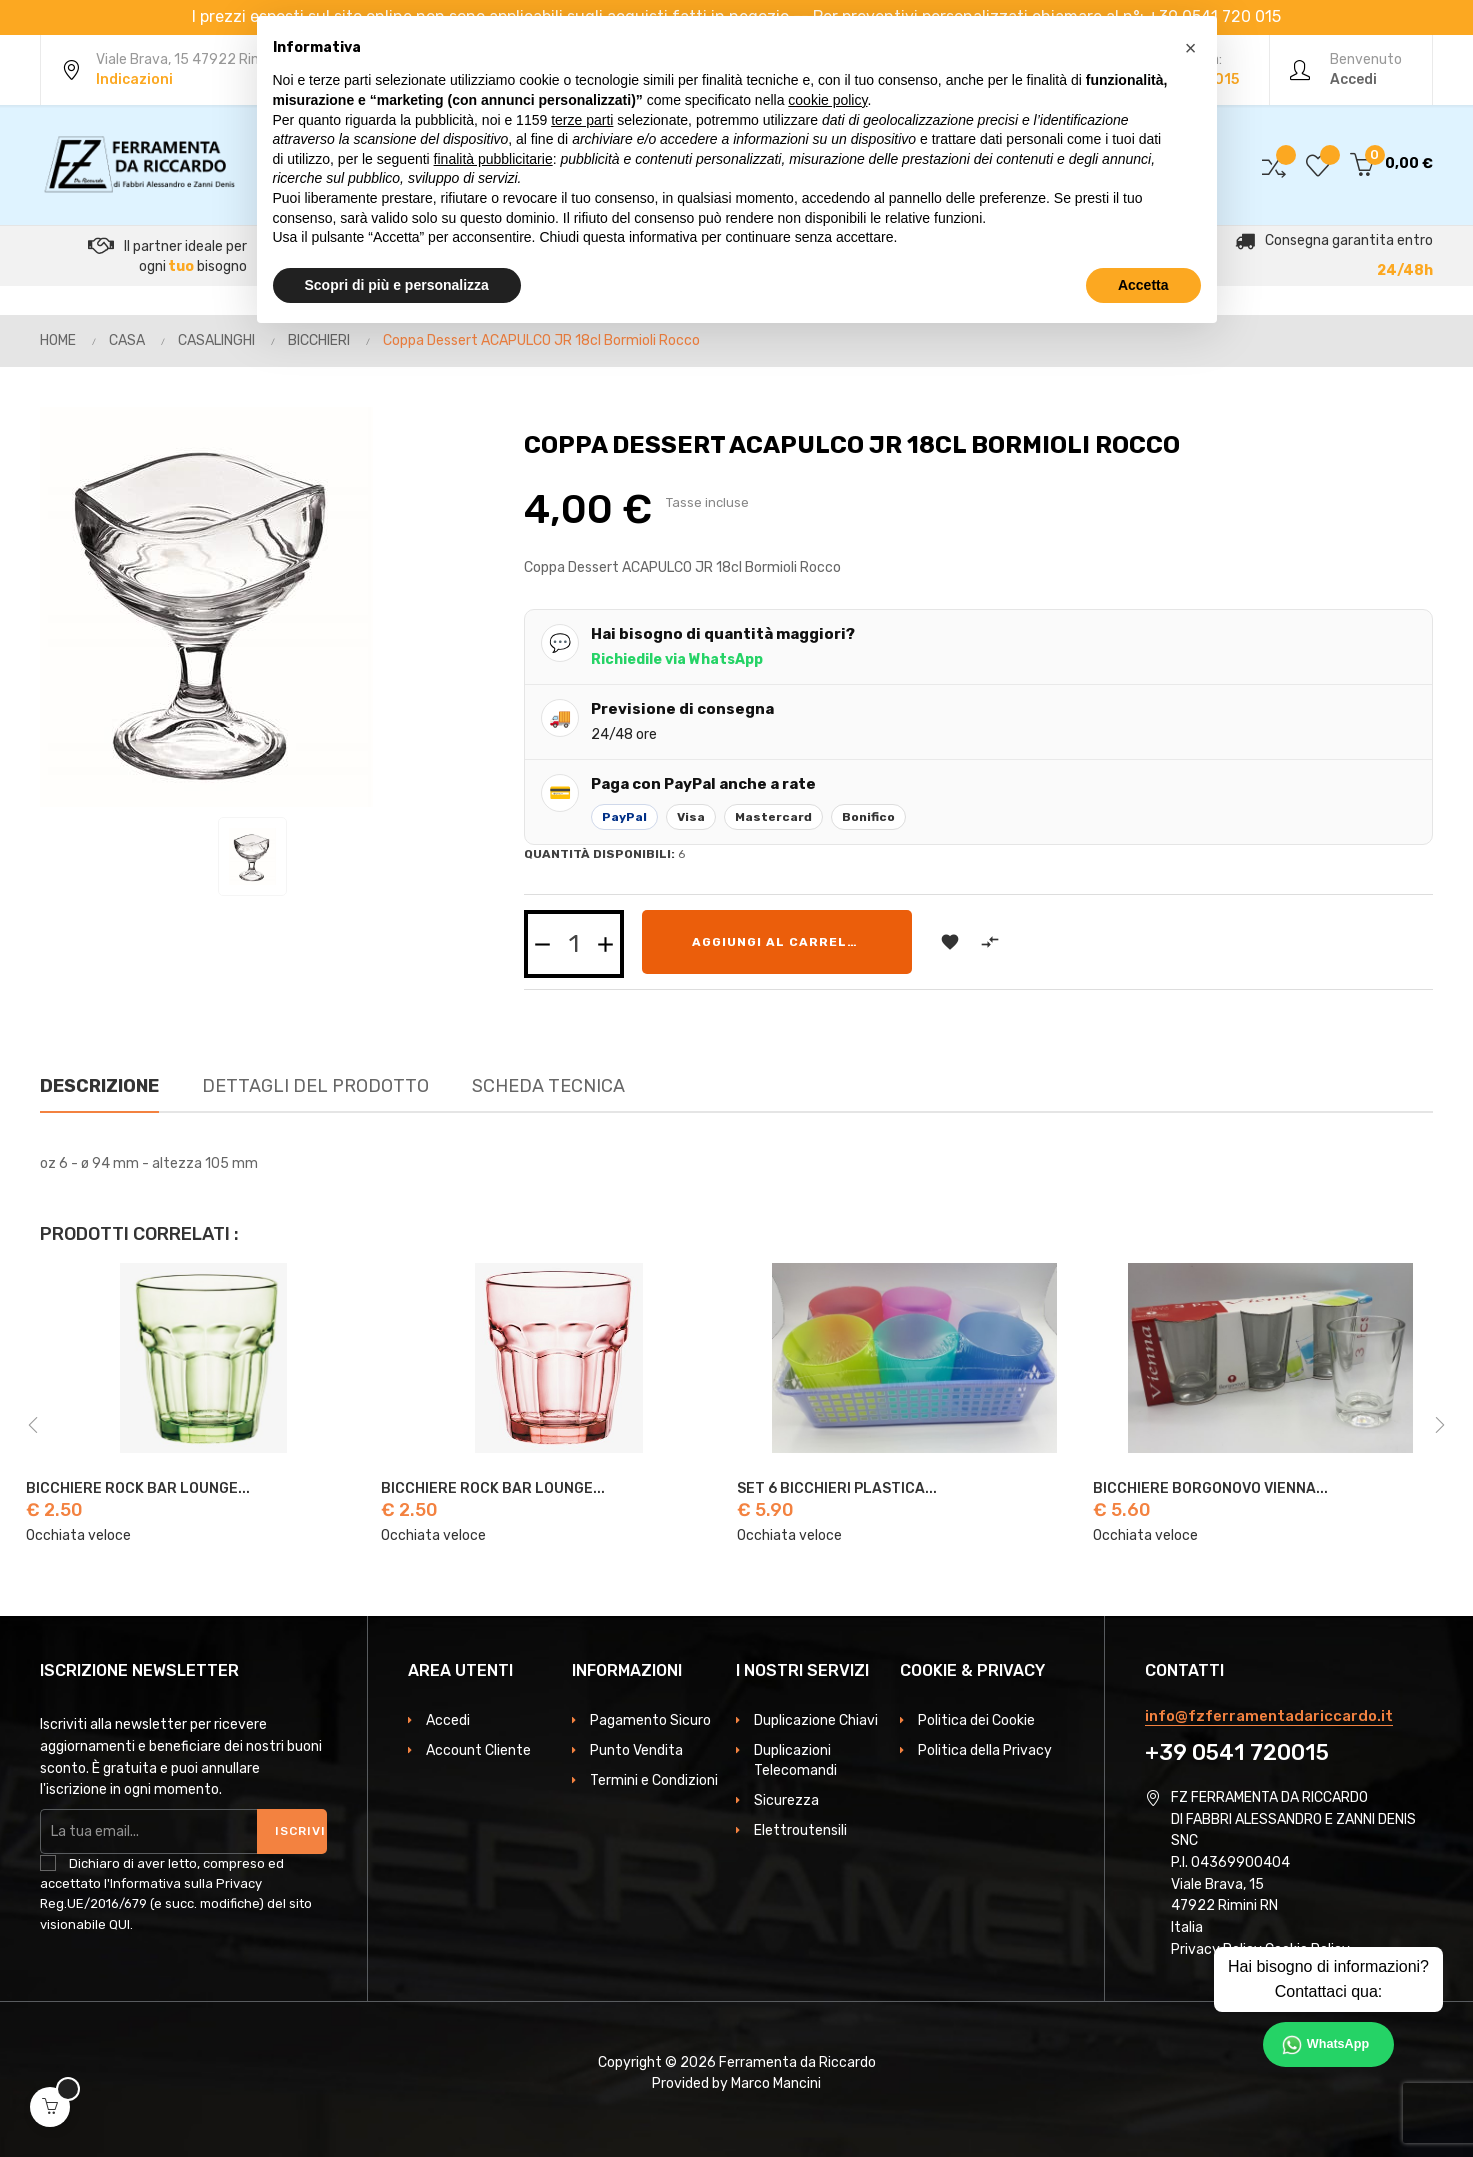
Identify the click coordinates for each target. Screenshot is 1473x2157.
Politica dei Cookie (976, 1720)
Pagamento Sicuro (650, 1720)
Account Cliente (478, 1750)
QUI (119, 1924)
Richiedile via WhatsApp (677, 659)
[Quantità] (574, 944)
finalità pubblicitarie (493, 159)
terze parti (582, 120)
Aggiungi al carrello (779, 942)
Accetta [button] (1143, 285)
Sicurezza (786, 1800)
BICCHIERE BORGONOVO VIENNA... (1210, 1489)
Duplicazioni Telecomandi (795, 1760)
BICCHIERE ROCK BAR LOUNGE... (138, 1489)
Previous (33, 1425)
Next (1440, 1425)
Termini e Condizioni (654, 1780)
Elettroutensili (800, 1830)
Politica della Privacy (985, 1750)
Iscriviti (301, 1831)
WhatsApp (1338, 2044)
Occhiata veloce (78, 1535)
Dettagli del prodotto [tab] (315, 1086)
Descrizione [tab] (99, 1086)
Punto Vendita (636, 1750)
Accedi (448, 1720)
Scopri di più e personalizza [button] (397, 285)
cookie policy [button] (827, 100)
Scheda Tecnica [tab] (548, 1086)
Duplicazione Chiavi (816, 1720)
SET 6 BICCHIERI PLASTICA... (837, 1489)
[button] (1191, 48)
